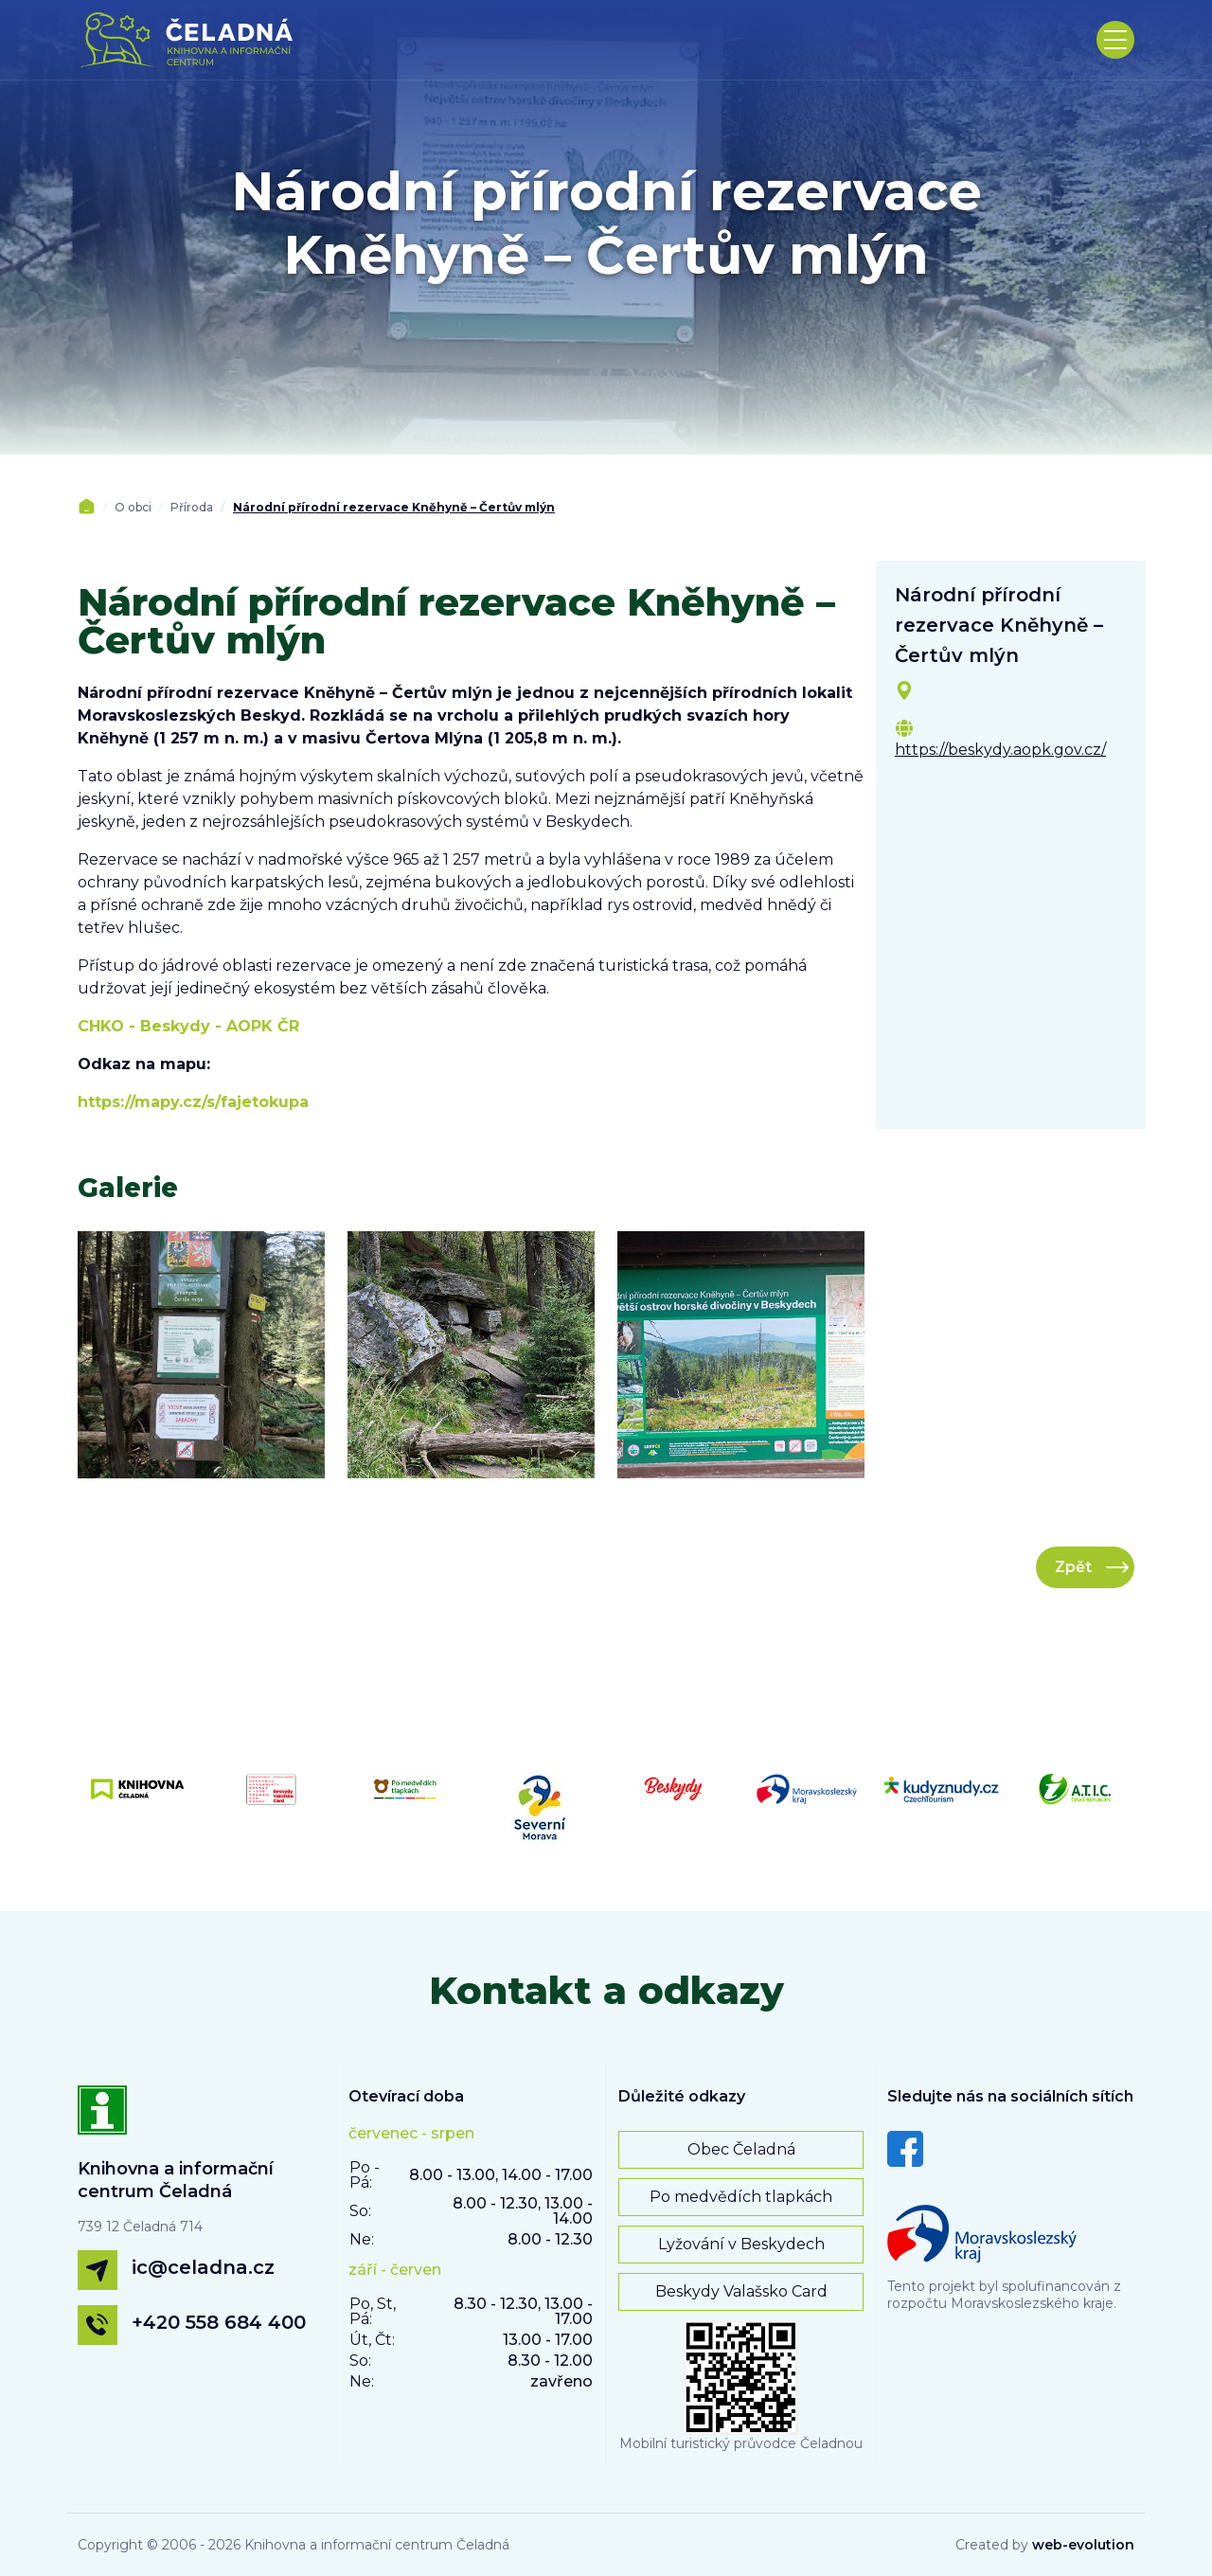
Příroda (191, 507)
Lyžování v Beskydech (741, 2244)
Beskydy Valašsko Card (741, 2291)
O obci (133, 507)
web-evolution (1083, 2544)
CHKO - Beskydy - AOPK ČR (188, 1026)
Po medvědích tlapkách (741, 2197)
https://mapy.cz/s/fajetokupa (193, 1102)
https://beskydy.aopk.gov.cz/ (1000, 750)
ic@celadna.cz (203, 2267)
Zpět (1073, 1567)
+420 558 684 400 (219, 2322)
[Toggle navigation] (1115, 40)
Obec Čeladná (741, 2149)
